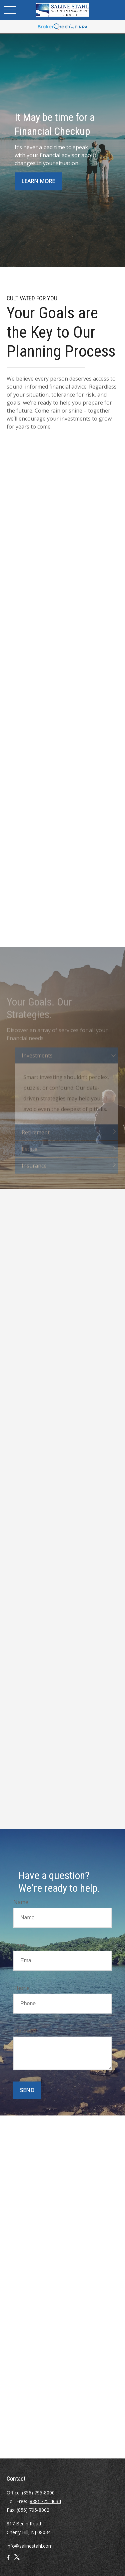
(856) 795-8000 (38, 2492)
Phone (21, 1988)
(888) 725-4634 (44, 2501)
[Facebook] (8, 2560)
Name (20, 1902)
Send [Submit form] (27, 2090)
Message (24, 2031)
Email (20, 1945)
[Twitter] (17, 2560)
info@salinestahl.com (30, 2546)
